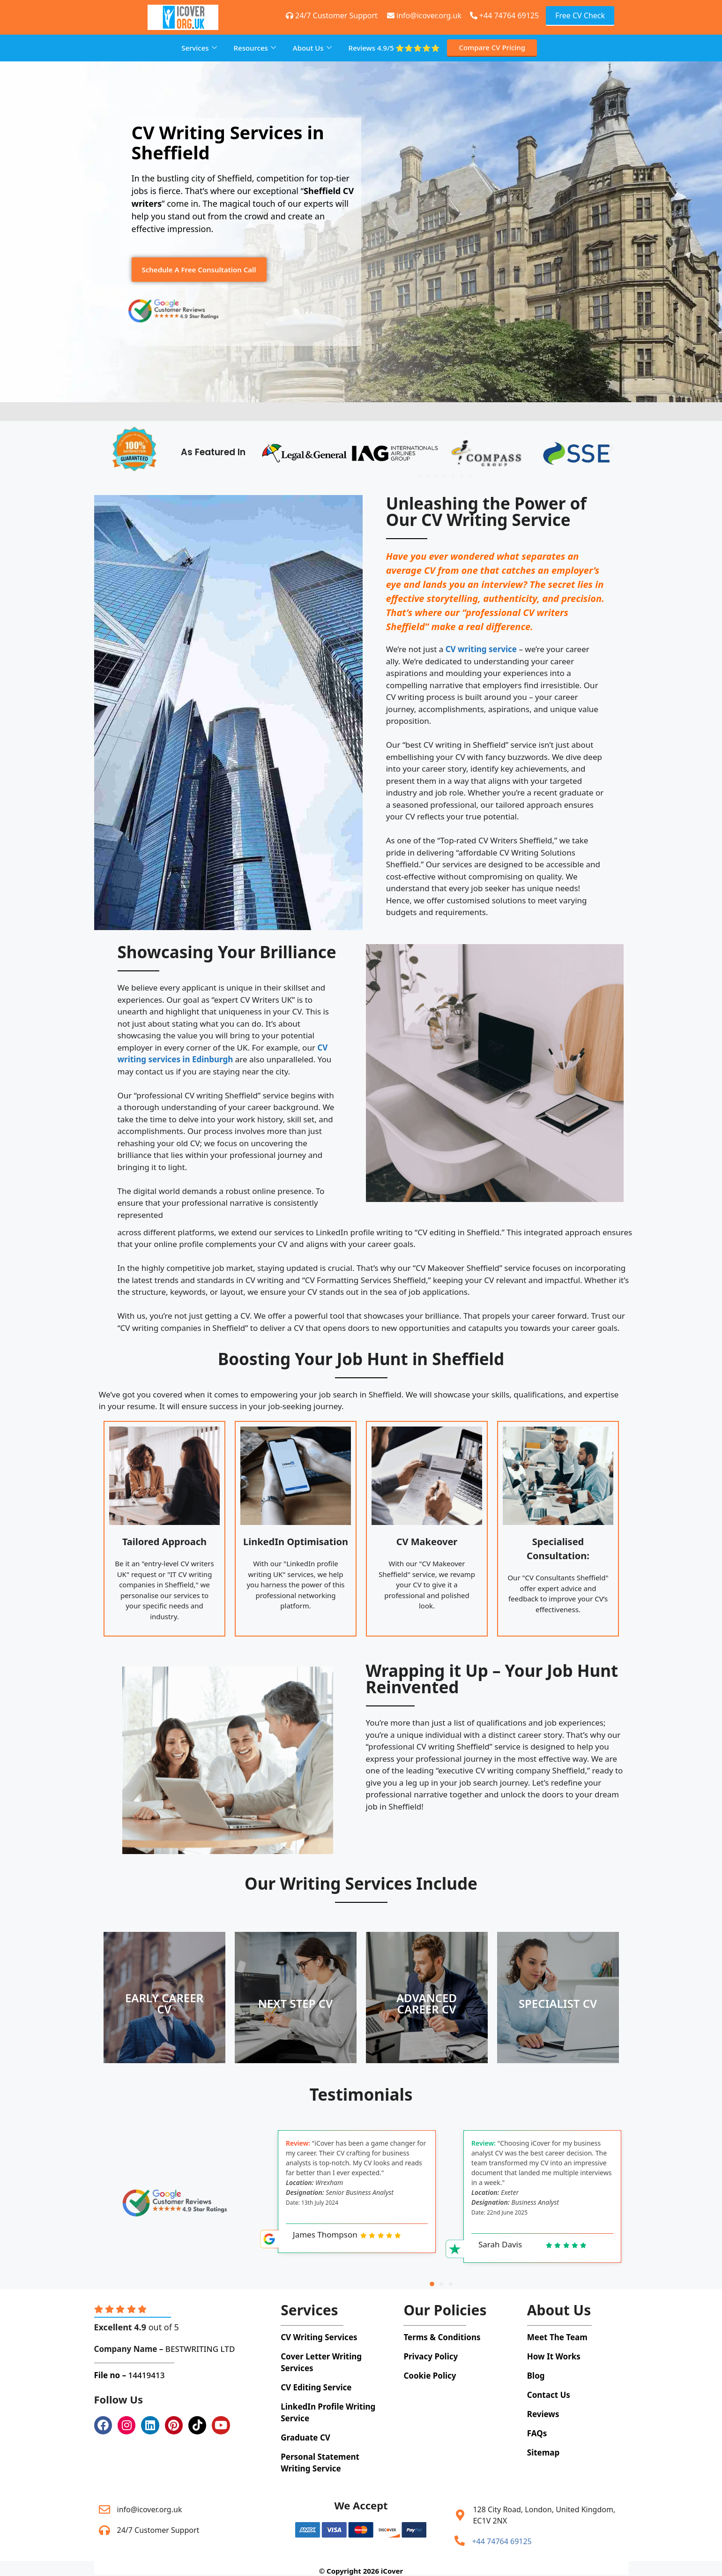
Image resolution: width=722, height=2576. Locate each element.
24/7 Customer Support (158, 2530)
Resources (255, 48)
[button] (269, 447)
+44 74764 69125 (504, 15)
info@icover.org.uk (149, 2509)
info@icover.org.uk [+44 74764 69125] (424, 15)
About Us (312, 48)
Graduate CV (305, 2437)
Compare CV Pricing (492, 47)
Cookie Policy (429, 2375)
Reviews (394, 48)
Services (198, 48)
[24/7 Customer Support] (104, 2530)
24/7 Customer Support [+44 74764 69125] (332, 15)
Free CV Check (580, 15)
